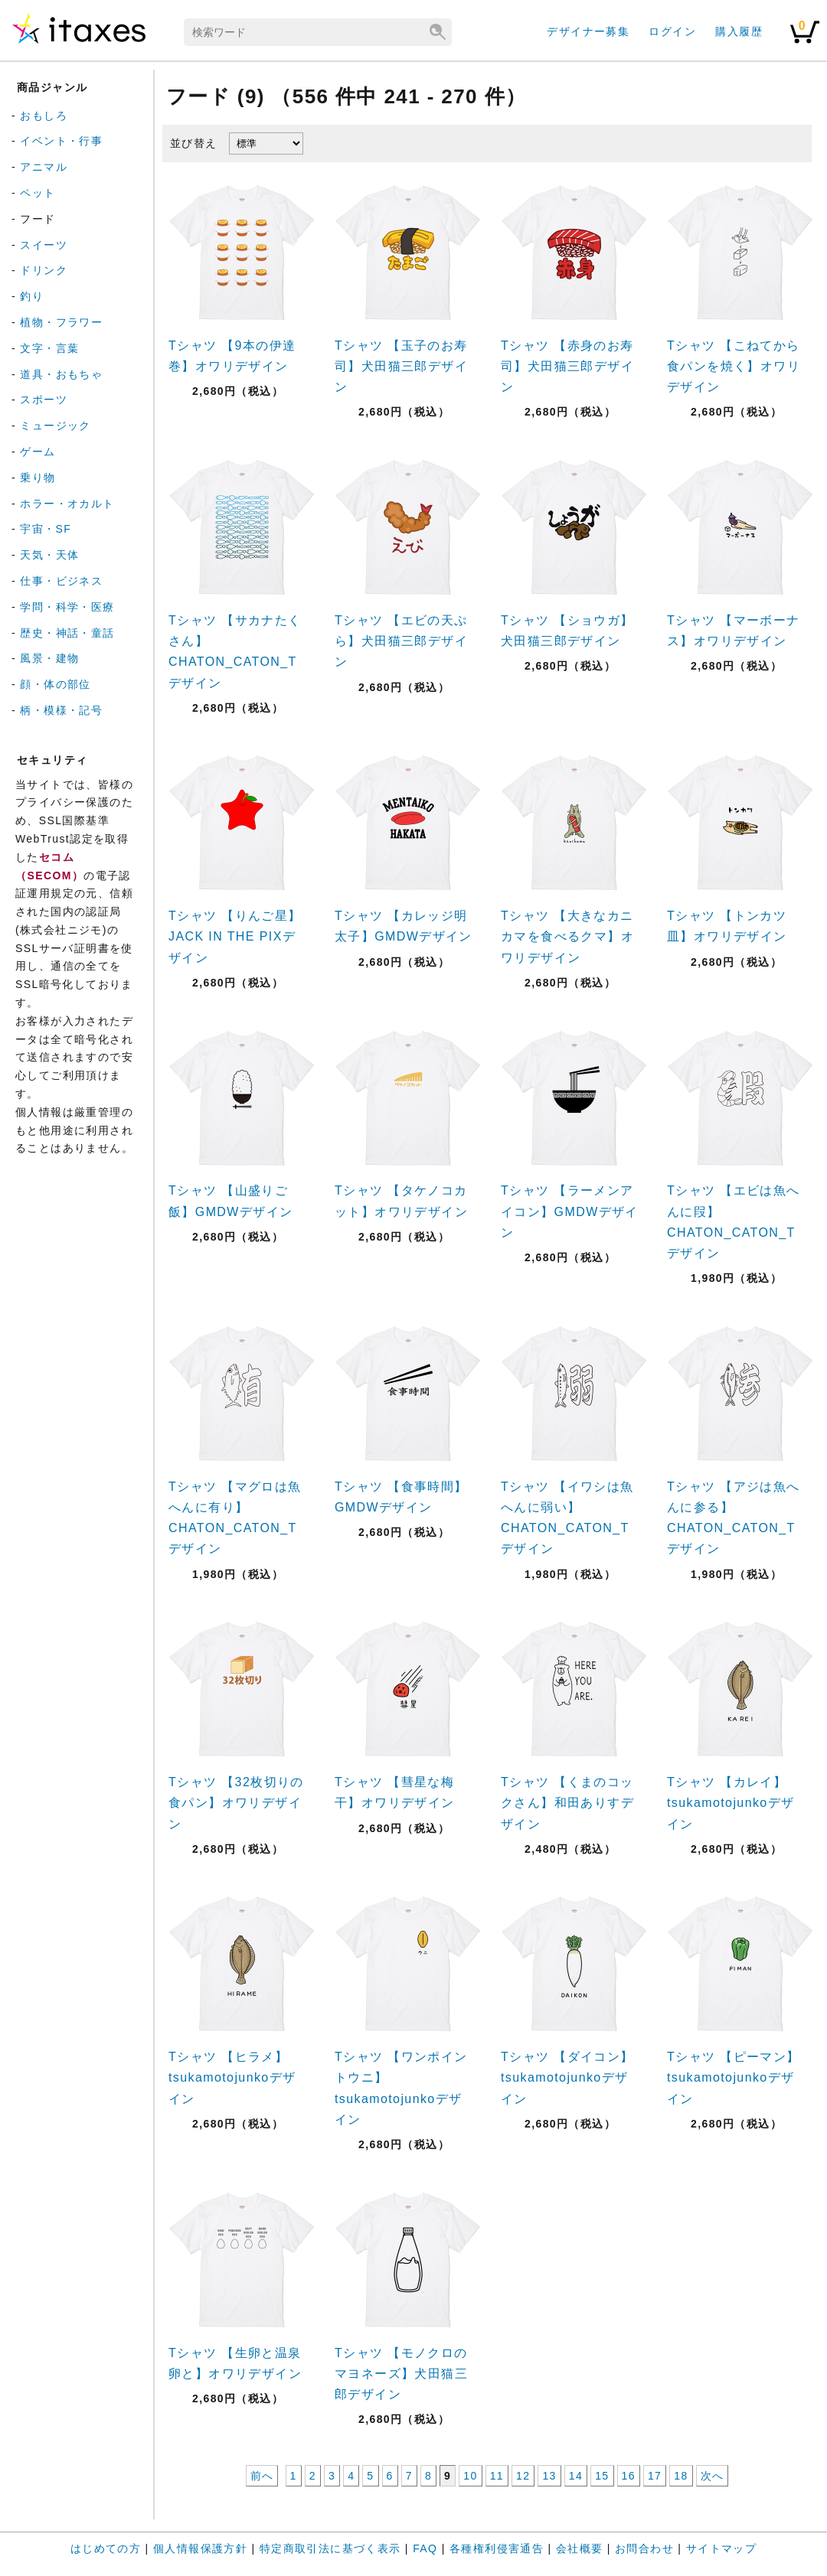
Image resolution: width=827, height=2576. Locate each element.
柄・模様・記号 (61, 710)
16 (629, 2476)
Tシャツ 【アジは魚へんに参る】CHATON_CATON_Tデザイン (733, 1518)
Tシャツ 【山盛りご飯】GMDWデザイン (230, 1201)
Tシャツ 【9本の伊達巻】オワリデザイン (232, 356)
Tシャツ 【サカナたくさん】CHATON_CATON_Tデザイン (235, 652)
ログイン (672, 31)
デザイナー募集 (588, 31)
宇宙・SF (45, 529)
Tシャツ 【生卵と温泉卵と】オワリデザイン (235, 2363)
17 (655, 2476)
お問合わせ (644, 2548)
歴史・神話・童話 (67, 633)
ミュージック (55, 425)
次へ (712, 2476)
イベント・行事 (61, 141)
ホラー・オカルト (67, 503)
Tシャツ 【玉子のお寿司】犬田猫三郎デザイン (401, 366)
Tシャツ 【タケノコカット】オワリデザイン (401, 1201)
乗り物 (37, 477)
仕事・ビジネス (61, 581)
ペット (37, 193)
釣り (32, 296)
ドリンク (43, 270)
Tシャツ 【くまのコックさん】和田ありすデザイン (567, 1802)
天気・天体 (49, 555)
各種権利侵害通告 (496, 2548)
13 (549, 2476)
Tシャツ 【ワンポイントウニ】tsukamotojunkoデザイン (401, 2088)
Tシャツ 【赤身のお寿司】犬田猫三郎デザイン (567, 366)
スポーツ (43, 399)
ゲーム (37, 451)
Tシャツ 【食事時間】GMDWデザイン (401, 1497)
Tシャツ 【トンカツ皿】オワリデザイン (727, 926)
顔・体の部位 (55, 684)
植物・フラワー (61, 322)
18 (681, 2476)
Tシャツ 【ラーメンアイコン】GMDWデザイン (570, 1211)
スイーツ (43, 245)
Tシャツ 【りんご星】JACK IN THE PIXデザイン (235, 936)
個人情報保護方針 (200, 2548)
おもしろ (43, 115)
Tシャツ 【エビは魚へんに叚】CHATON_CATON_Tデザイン (733, 1222)
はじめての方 (105, 2548)
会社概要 (579, 2548)
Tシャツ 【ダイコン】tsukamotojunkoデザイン (567, 2077)
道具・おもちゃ (61, 374)
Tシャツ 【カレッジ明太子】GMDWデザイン (403, 926)
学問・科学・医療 (67, 607)
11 (497, 2476)
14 (576, 2476)
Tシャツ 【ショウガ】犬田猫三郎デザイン (567, 630)
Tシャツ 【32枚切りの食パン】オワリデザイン (236, 1802)
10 (470, 2476)
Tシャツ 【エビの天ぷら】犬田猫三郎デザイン (401, 641)
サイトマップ (721, 2548)
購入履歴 (739, 31)
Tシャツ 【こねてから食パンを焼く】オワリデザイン (733, 366)
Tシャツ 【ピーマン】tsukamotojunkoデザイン (733, 2077)
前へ (262, 2476)
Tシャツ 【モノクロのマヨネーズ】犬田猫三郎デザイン (401, 2373)
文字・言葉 (49, 348)
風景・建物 (49, 658)
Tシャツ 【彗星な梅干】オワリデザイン (395, 1792)
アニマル (43, 167)
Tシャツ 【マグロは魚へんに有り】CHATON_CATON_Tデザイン (235, 1518)
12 (523, 2476)
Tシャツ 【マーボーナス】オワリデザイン (733, 630)
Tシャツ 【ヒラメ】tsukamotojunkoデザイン (232, 2077)
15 (602, 2476)
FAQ (425, 2548)
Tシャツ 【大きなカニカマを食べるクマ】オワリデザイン (567, 936)
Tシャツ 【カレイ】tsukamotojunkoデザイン (730, 1802)
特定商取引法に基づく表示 (330, 2548)
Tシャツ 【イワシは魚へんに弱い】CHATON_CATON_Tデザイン (567, 1518)
